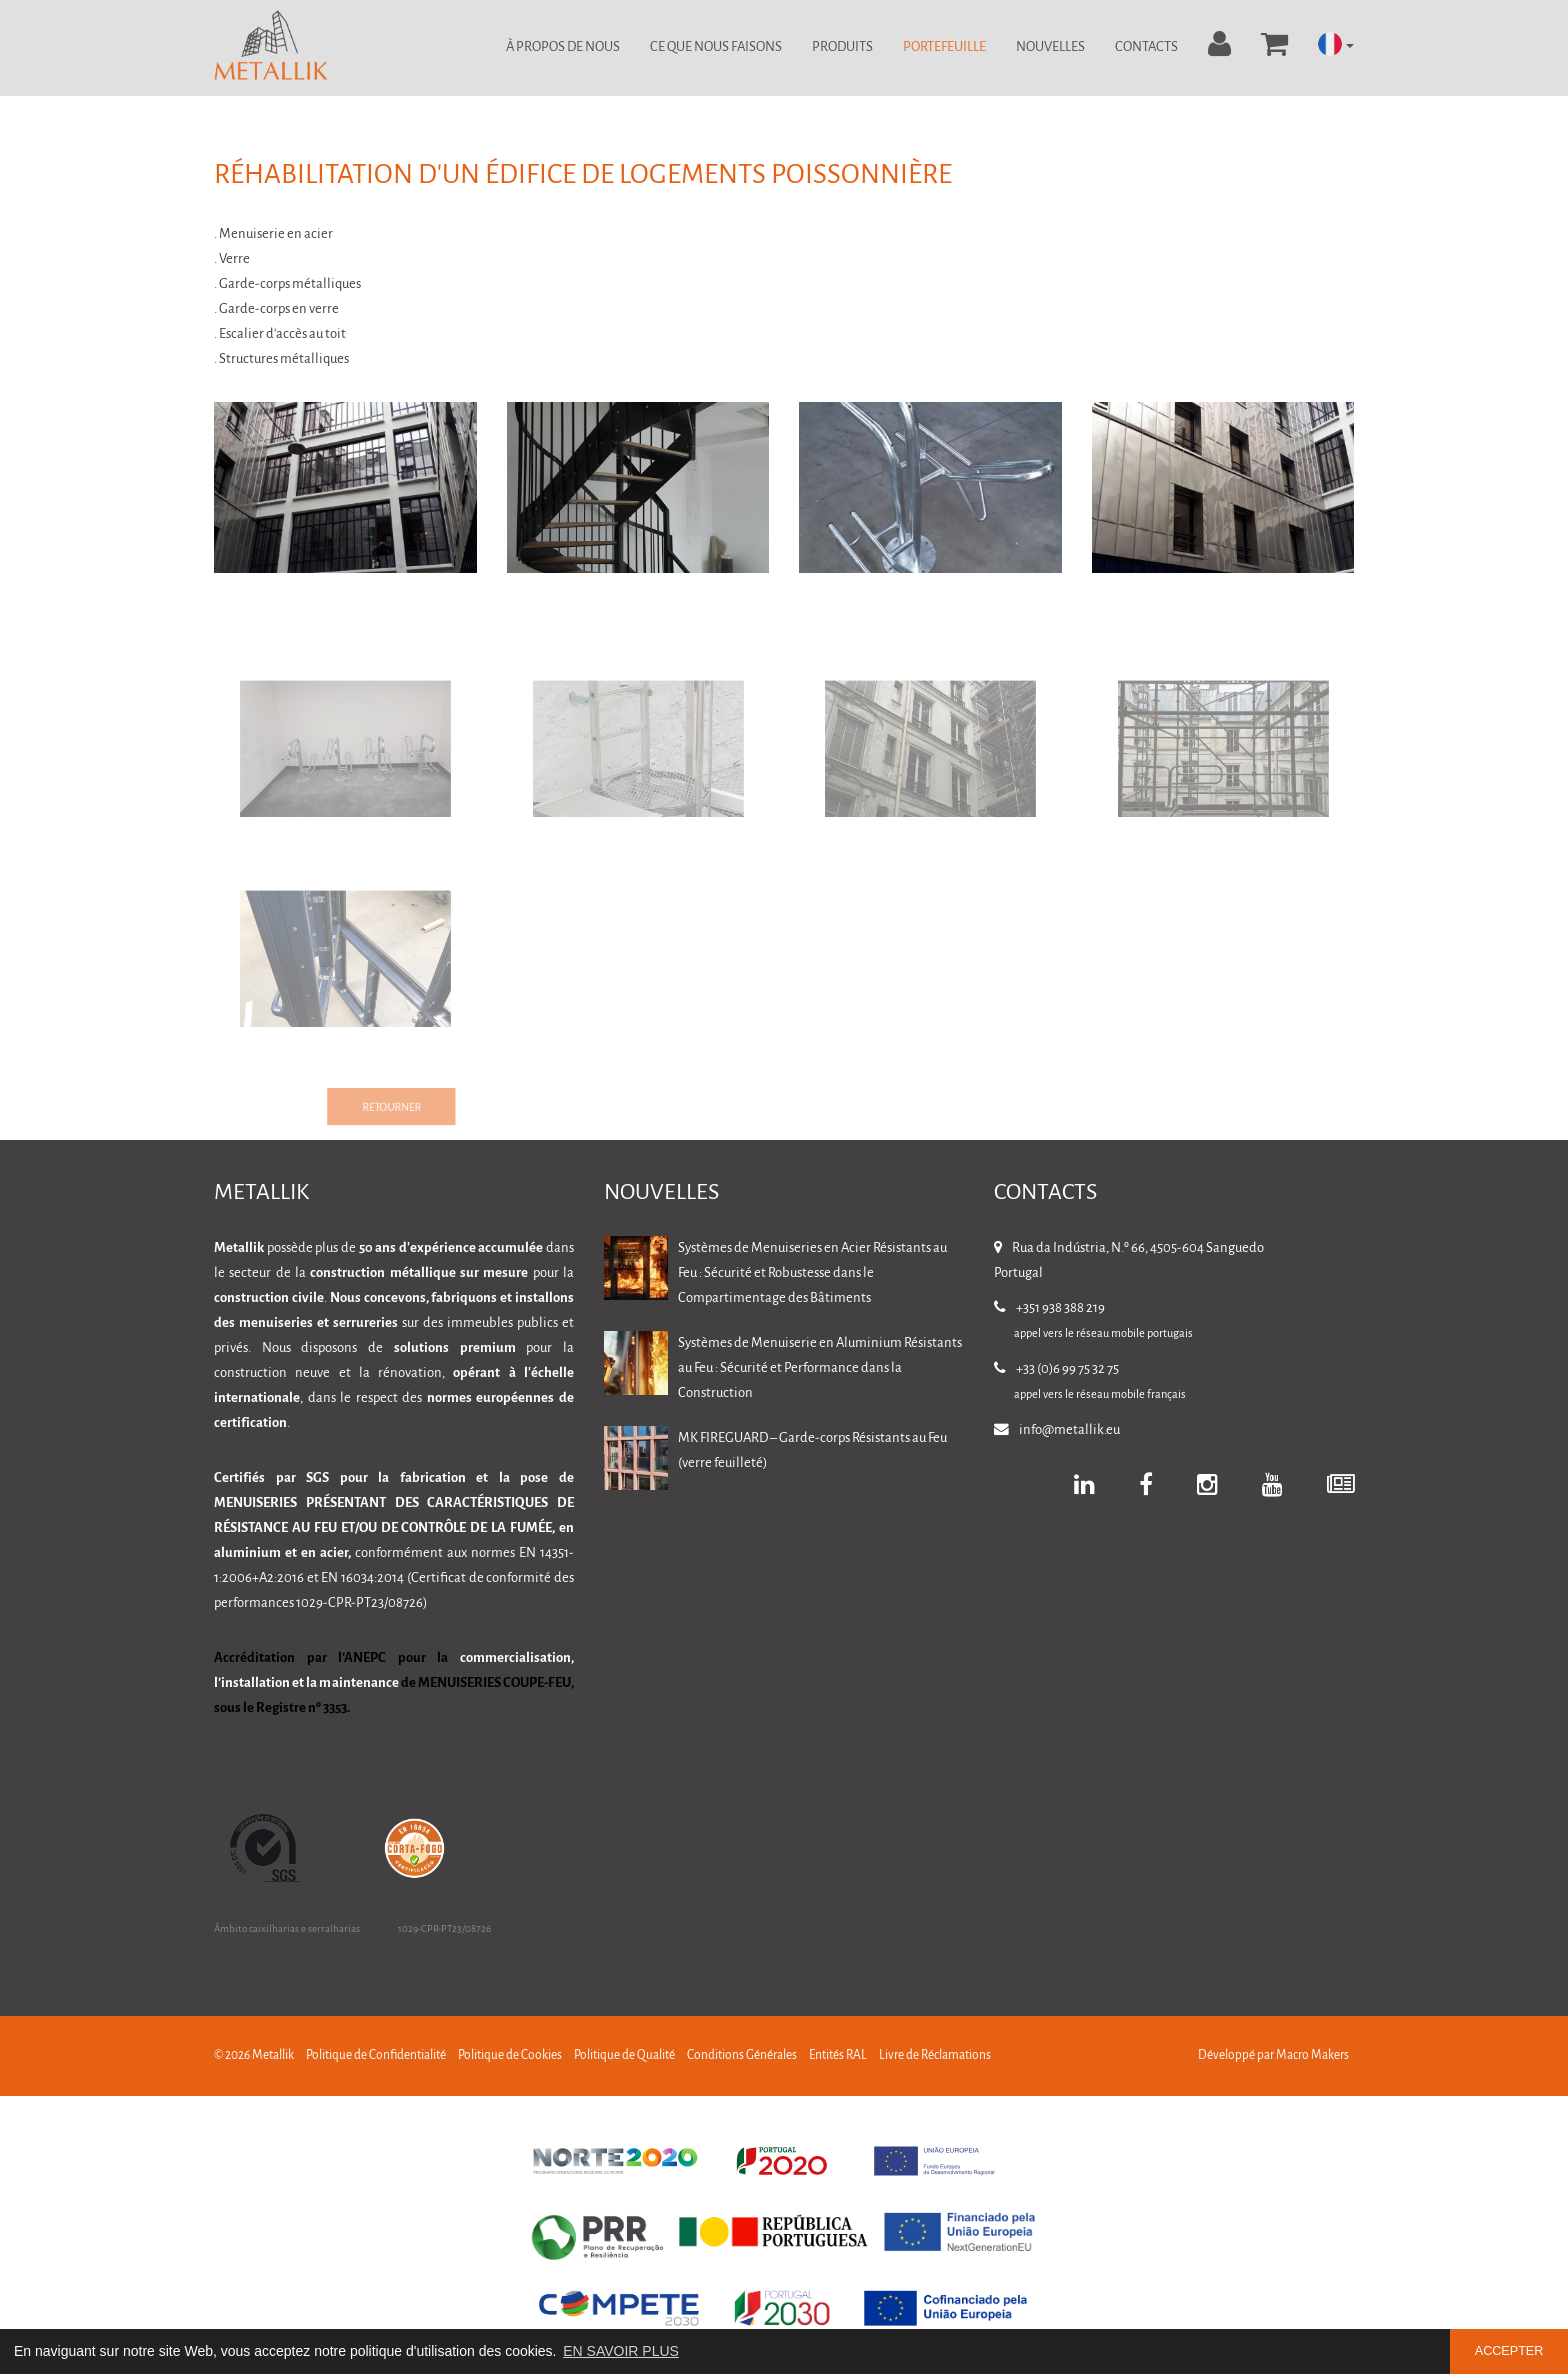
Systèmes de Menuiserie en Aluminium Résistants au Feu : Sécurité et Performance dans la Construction (820, 1368)
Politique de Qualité (624, 2055)
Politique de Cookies (510, 2055)
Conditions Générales (742, 2055)
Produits (842, 47)
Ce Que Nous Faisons (716, 47)
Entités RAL (838, 2055)
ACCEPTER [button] (1509, 2351)
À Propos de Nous (563, 47)
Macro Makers (1312, 2055)
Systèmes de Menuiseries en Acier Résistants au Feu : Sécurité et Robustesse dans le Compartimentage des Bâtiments (812, 1273)
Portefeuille (944, 47)
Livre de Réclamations (935, 2055)
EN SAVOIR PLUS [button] (621, 2351)
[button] (1336, 45)
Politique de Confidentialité (376, 2055)
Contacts (1146, 47)
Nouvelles (1050, 47)
